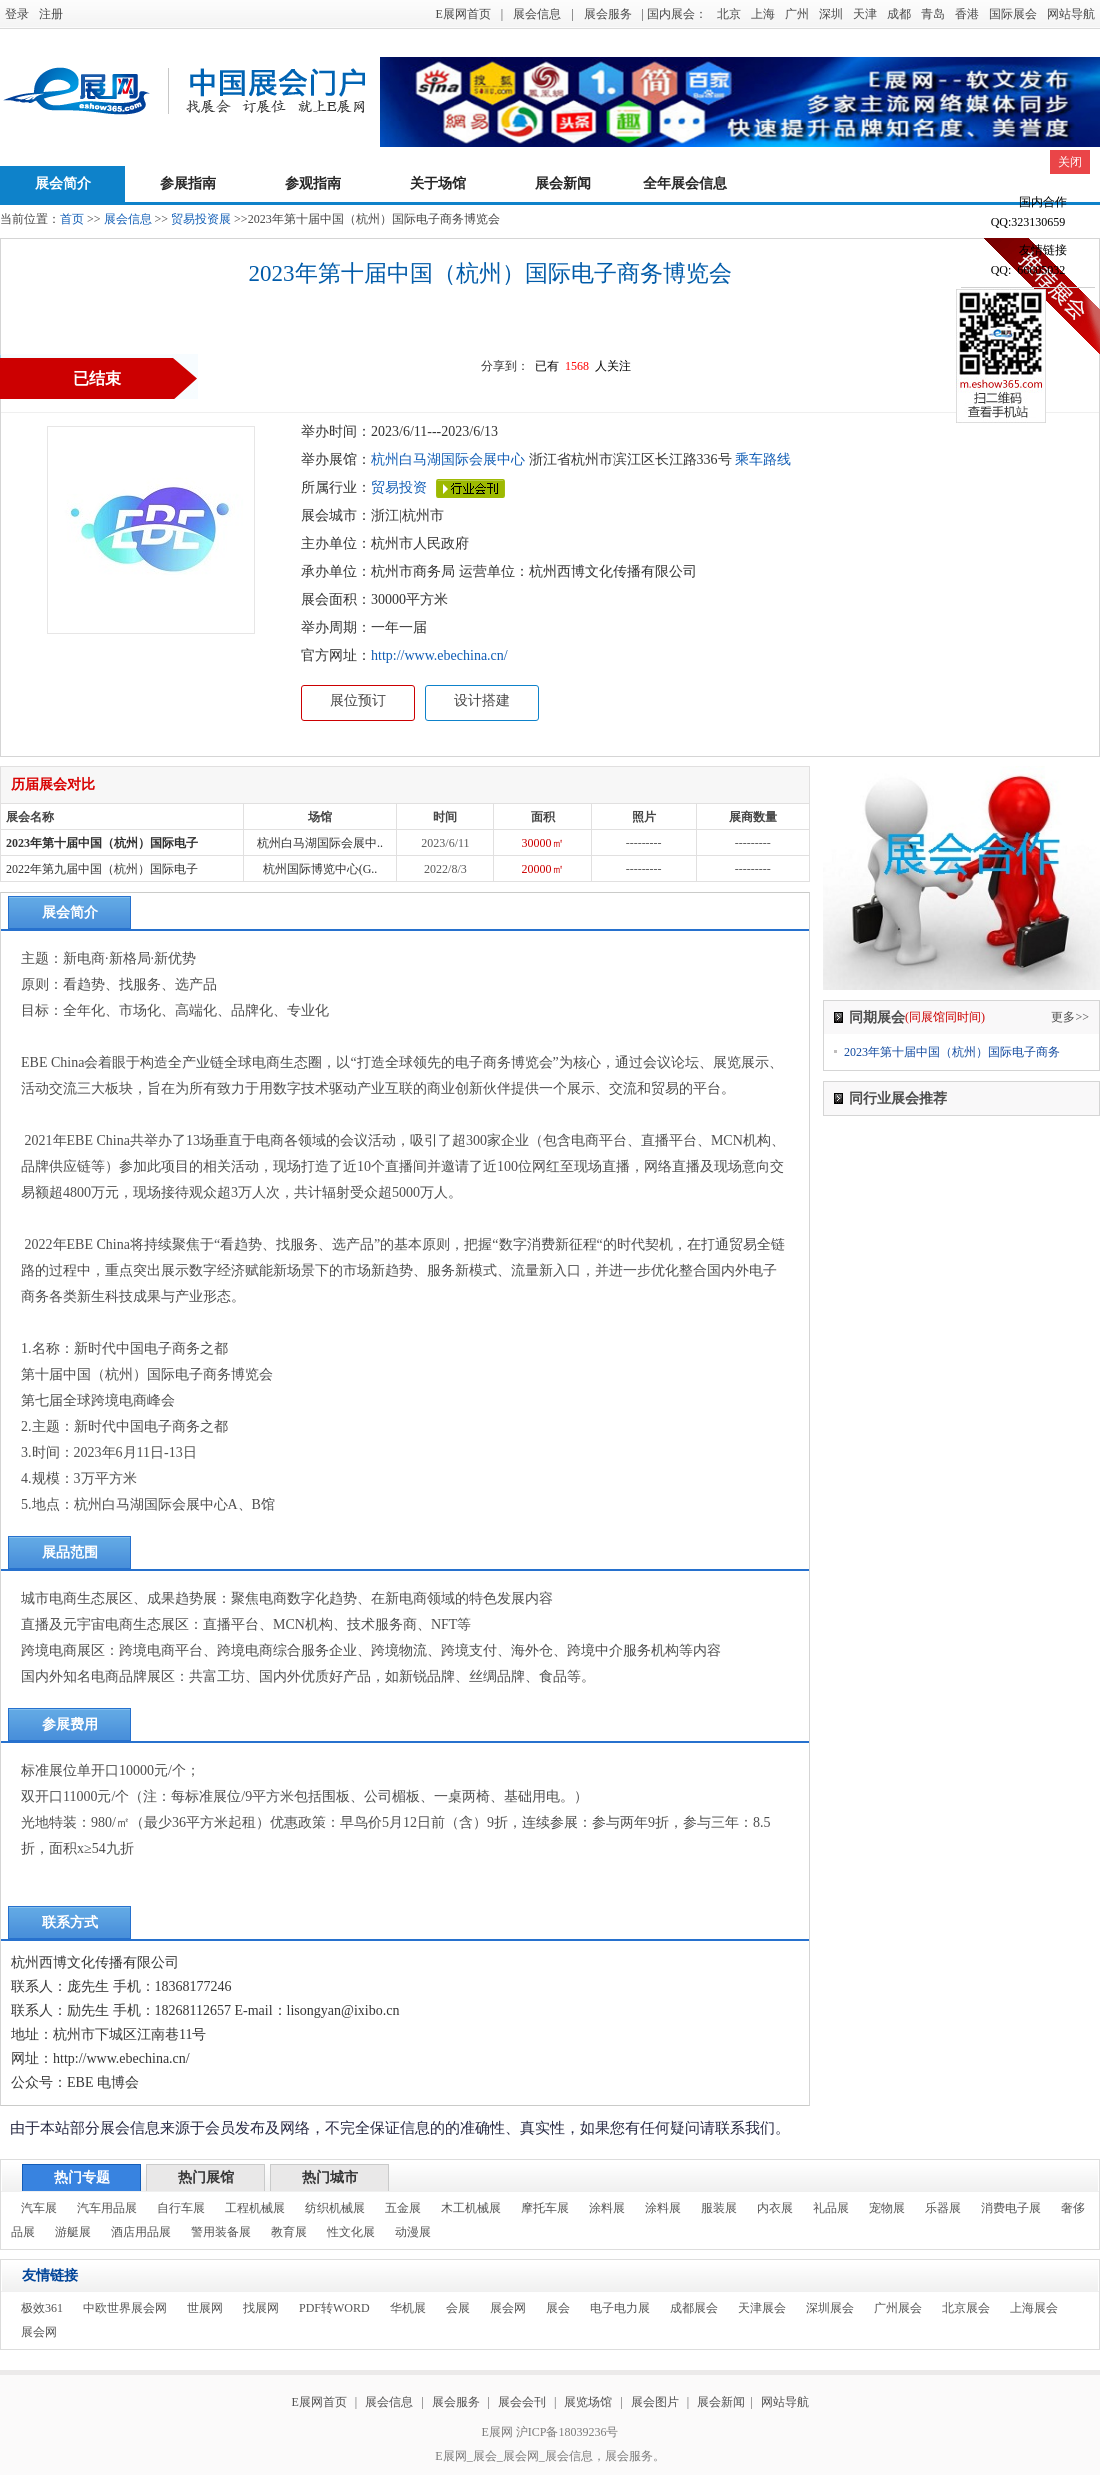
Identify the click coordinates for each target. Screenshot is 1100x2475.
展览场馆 (588, 2402)
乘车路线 (762, 459)
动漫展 (413, 2232)
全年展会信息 (685, 183)
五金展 (403, 2208)
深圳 (831, 14)
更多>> (1070, 1017)
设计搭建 (482, 700)
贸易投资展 (201, 219)
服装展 (719, 2208)
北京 (729, 14)
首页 (72, 219)
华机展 (408, 2308)
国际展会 (1013, 14)
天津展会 (762, 2308)
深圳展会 (830, 2308)
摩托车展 (545, 2208)
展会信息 (537, 14)
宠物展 (887, 2208)
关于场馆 (438, 183)
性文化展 (351, 2232)
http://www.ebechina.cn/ (439, 655)
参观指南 (313, 183)
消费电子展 (1011, 2208)
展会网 (508, 2308)
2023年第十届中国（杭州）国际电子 (102, 843)
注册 (51, 14)
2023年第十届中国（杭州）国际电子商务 (952, 1052)
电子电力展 (620, 2308)
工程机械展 (255, 2208)
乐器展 (943, 2208)
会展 (458, 2308)
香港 (967, 14)
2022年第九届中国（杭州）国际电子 (102, 869)
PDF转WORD (334, 2308)
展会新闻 (563, 183)
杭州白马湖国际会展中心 (448, 459)
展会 (558, 2308)
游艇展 (73, 2232)
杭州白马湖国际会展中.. (320, 843)
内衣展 (775, 2208)
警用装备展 (221, 2232)
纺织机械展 (335, 2208)
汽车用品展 (107, 2208)
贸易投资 (399, 487)
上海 (763, 14)
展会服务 (608, 14)
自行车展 (181, 2208)
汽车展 (39, 2208)
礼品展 (831, 2208)
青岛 (933, 14)
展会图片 (656, 2402)
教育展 (289, 2232)
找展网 (261, 2308)
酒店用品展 (141, 2232)
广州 (797, 14)
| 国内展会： (674, 14)
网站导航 (1071, 14)
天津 (865, 14)
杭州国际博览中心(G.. (320, 869)
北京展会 (966, 2308)
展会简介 (63, 183)
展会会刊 (522, 2402)
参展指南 (188, 183)
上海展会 (1034, 2308)
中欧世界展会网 (125, 2308)
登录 (17, 14)
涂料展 (607, 2208)
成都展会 (694, 2308)
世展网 (205, 2308)
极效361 (42, 2308)
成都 (899, 14)
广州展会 (898, 2308)
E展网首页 (462, 14)
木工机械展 (471, 2208)
